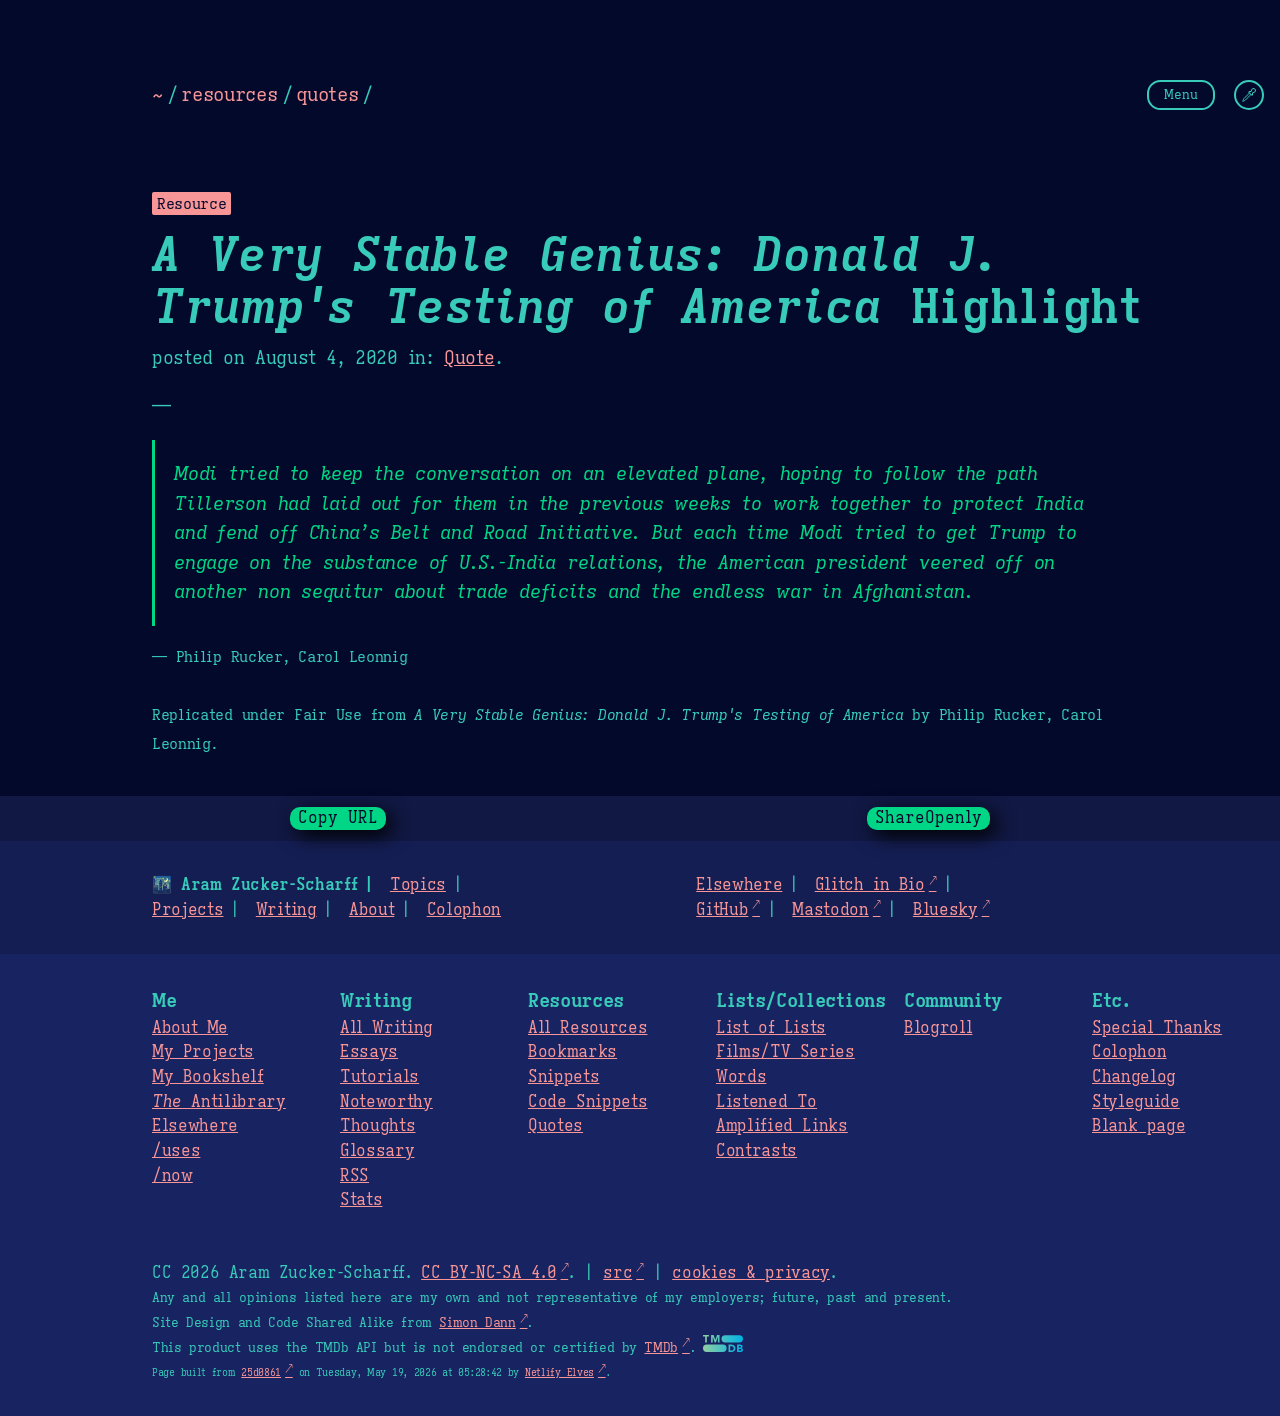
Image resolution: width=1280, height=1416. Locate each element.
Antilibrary (219, 1102)
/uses (176, 1151)
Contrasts (756, 1151)
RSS (354, 1176)
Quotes (555, 1126)
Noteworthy (386, 1102)
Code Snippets (587, 1102)
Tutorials (379, 1077)
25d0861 (261, 1372)
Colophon (464, 910)
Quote (469, 358)
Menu (1181, 94)
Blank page (1138, 1126)
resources (229, 94)
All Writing (386, 1028)
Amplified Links (782, 1126)
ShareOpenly (928, 818)
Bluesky (945, 910)
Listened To (766, 1102)
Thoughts (377, 1126)
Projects (187, 910)
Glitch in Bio (870, 885)
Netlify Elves (559, 1372)
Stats (361, 1200)
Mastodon (830, 910)
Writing (286, 910)
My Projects (203, 1052)
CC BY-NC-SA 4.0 (488, 1273)
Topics (418, 885)
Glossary (377, 1151)
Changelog (1134, 1077)
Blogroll (938, 1028)
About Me (190, 1028)
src (617, 1273)
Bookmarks (572, 1052)
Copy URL (338, 818)
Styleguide (1136, 1102)
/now (172, 1176)
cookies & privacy (751, 1273)
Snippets (563, 1077)
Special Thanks (1157, 1028)
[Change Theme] (1249, 95)
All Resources (587, 1028)
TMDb (661, 1348)
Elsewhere (739, 885)
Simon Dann (477, 1323)
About (371, 910)
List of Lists (771, 1028)
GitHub (722, 910)
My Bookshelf (208, 1077)
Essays (369, 1052)
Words (741, 1077)
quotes (327, 94)
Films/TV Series (785, 1052)
